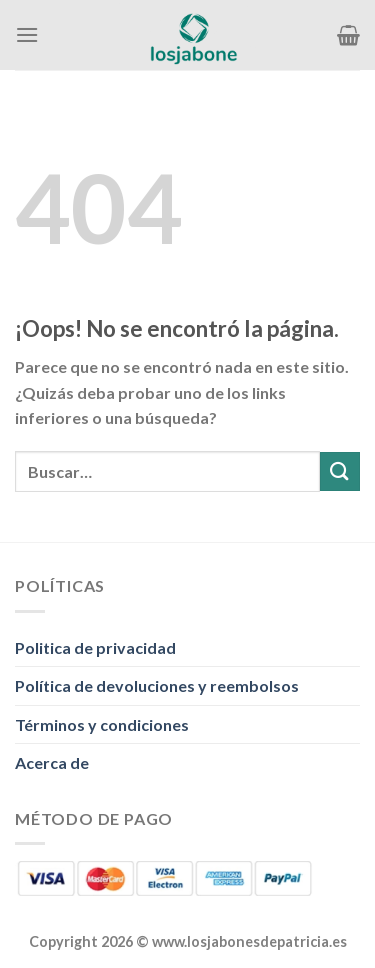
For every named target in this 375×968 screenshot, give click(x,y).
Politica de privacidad (95, 647)
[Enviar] (340, 471)
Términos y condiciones (102, 724)
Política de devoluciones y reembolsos (157, 685)
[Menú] (27, 34)
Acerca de (52, 762)
